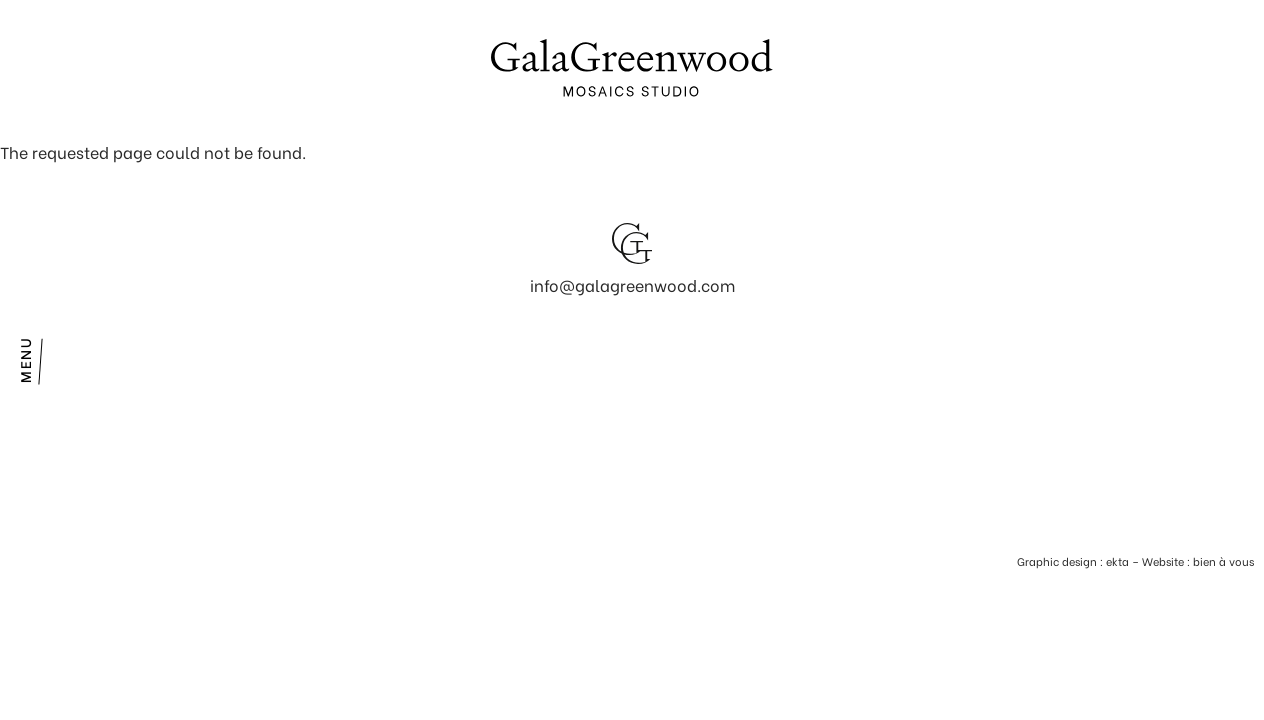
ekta (1117, 561)
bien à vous (1223, 561)
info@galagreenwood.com (632, 284)
